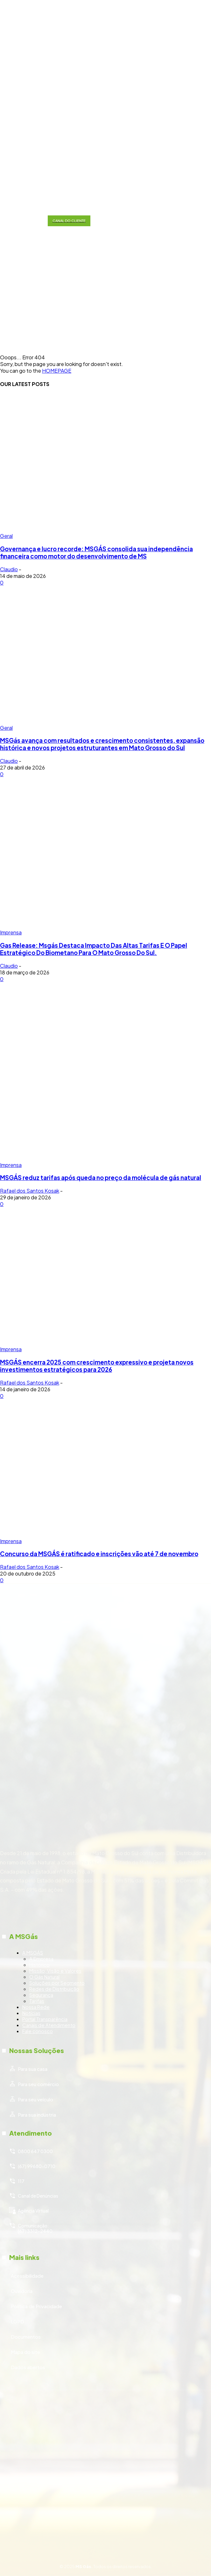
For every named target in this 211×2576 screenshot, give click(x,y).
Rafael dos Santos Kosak (29, 1190)
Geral (6, 535)
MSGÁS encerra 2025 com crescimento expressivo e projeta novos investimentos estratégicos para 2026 (96, 1366)
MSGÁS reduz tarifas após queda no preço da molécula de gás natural (100, 1177)
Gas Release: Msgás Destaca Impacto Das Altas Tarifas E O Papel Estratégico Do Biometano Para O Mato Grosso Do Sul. (93, 949)
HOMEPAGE (56, 370)
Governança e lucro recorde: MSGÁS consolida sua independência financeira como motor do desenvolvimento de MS (96, 552)
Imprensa (11, 932)
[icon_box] (105, 1990)
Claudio (9, 569)
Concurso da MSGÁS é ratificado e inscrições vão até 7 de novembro (99, 1553)
